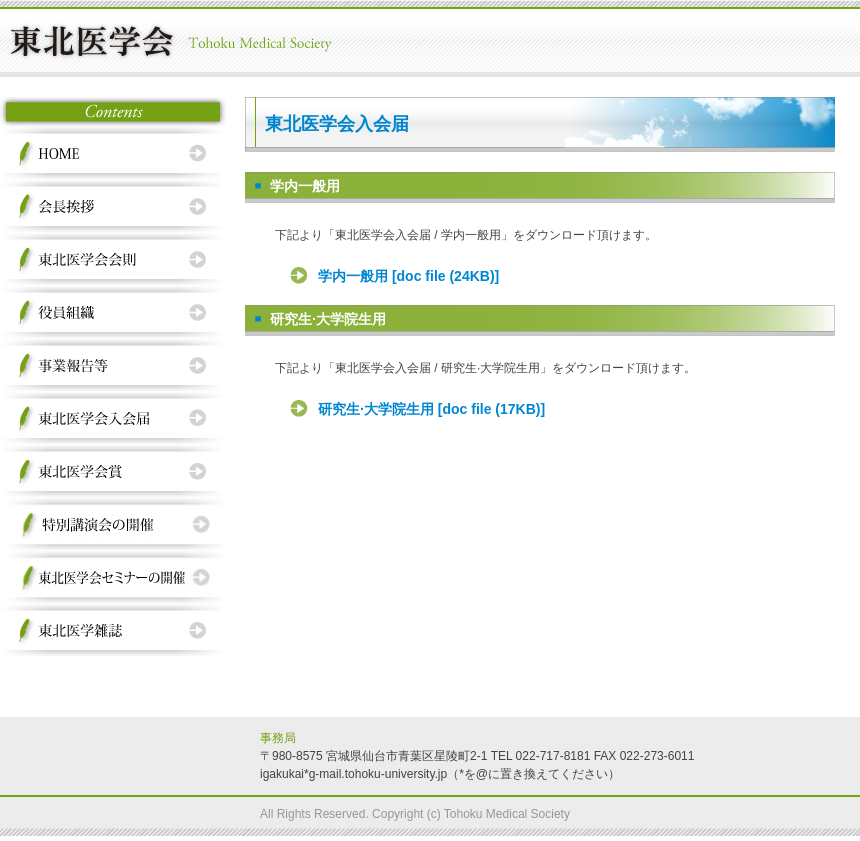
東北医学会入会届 (120, 418)
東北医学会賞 (120, 471)
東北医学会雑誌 (120, 630)
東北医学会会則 (120, 259)
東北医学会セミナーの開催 (120, 577)
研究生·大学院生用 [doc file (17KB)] (431, 409)
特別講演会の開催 (120, 524)
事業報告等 (120, 365)
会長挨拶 (120, 206)
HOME (120, 153)
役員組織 (120, 312)
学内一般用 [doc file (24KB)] (408, 276)
